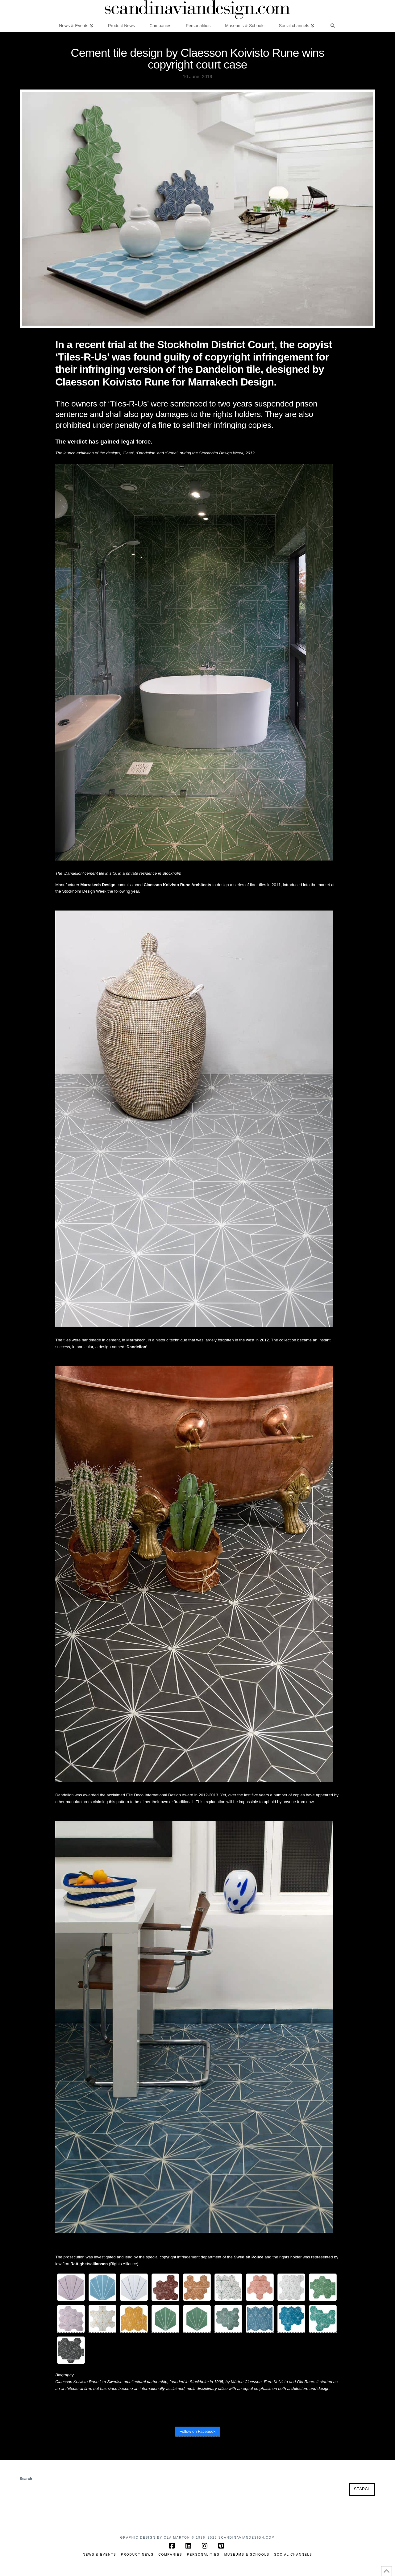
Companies (170, 2554)
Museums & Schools (246, 2554)
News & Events (99, 2554)
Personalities (203, 2554)
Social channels (293, 2554)
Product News (137, 2554)
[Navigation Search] (332, 25)
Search (26, 2479)
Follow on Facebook (197, 2431)
